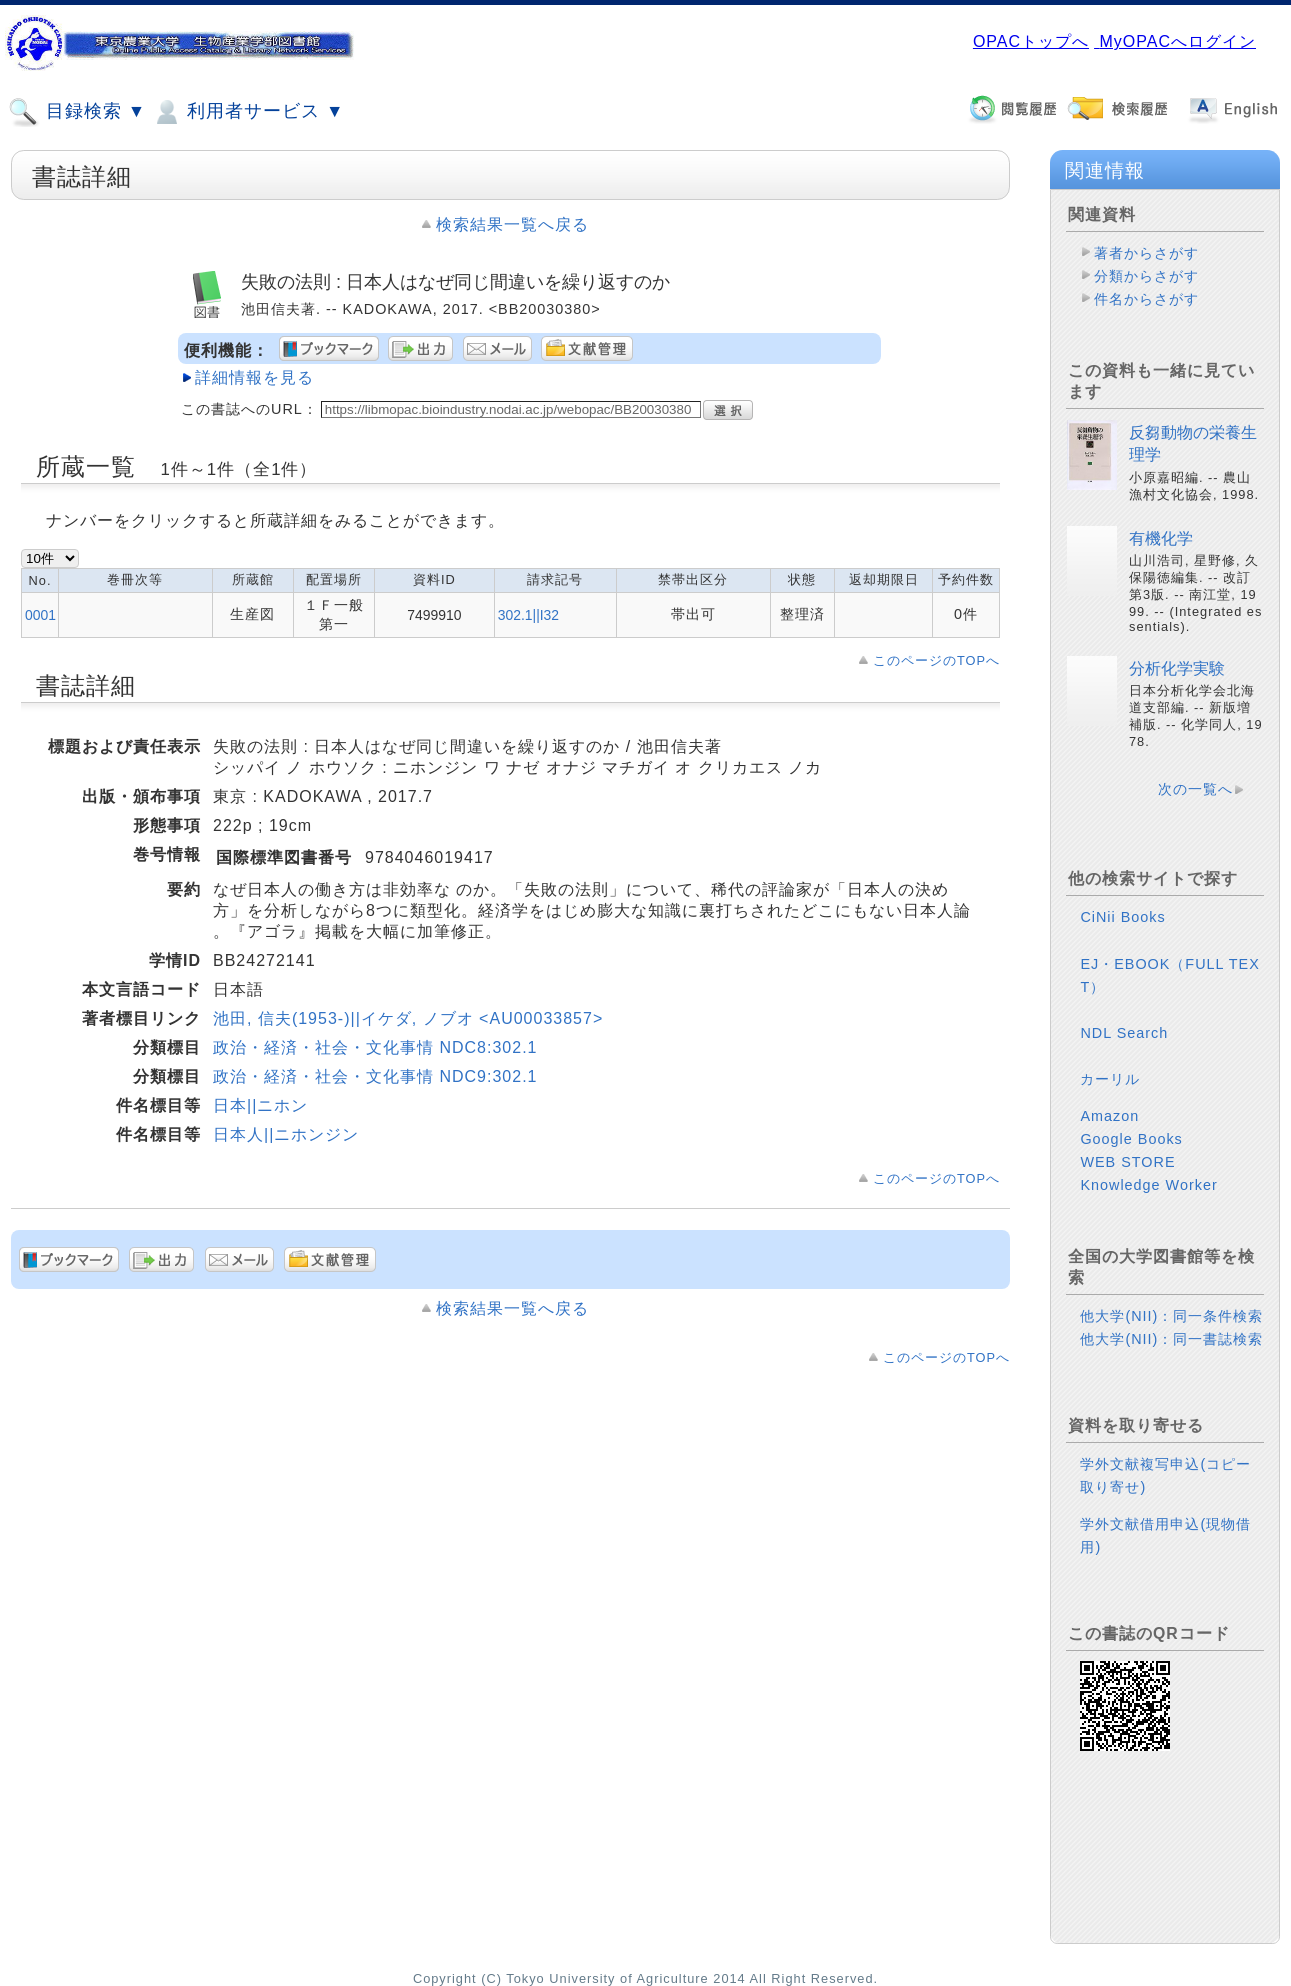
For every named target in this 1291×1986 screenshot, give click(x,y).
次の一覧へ (1195, 789)
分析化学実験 (1177, 668)
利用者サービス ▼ (247, 112)
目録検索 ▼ (77, 112)
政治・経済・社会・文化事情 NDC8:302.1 (375, 1047)
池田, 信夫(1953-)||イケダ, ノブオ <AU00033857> (408, 1018)
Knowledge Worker (1148, 1185)
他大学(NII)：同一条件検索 (1171, 1316)
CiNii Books (1122, 917)
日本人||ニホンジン (286, 1134)
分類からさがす (1146, 276)
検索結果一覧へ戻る (512, 224)
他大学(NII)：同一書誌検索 (1171, 1339)
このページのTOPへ (936, 660)
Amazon (1109, 1116)
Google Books (1131, 1139)
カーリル (1110, 1079)
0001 (40, 615)
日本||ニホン (260, 1105)
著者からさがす (1146, 253)
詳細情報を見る (254, 377)
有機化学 (1161, 538)
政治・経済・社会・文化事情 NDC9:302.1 (375, 1076)
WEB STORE (1127, 1162)
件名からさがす (1146, 299)
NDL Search (1124, 1033)
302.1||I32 (528, 615)
